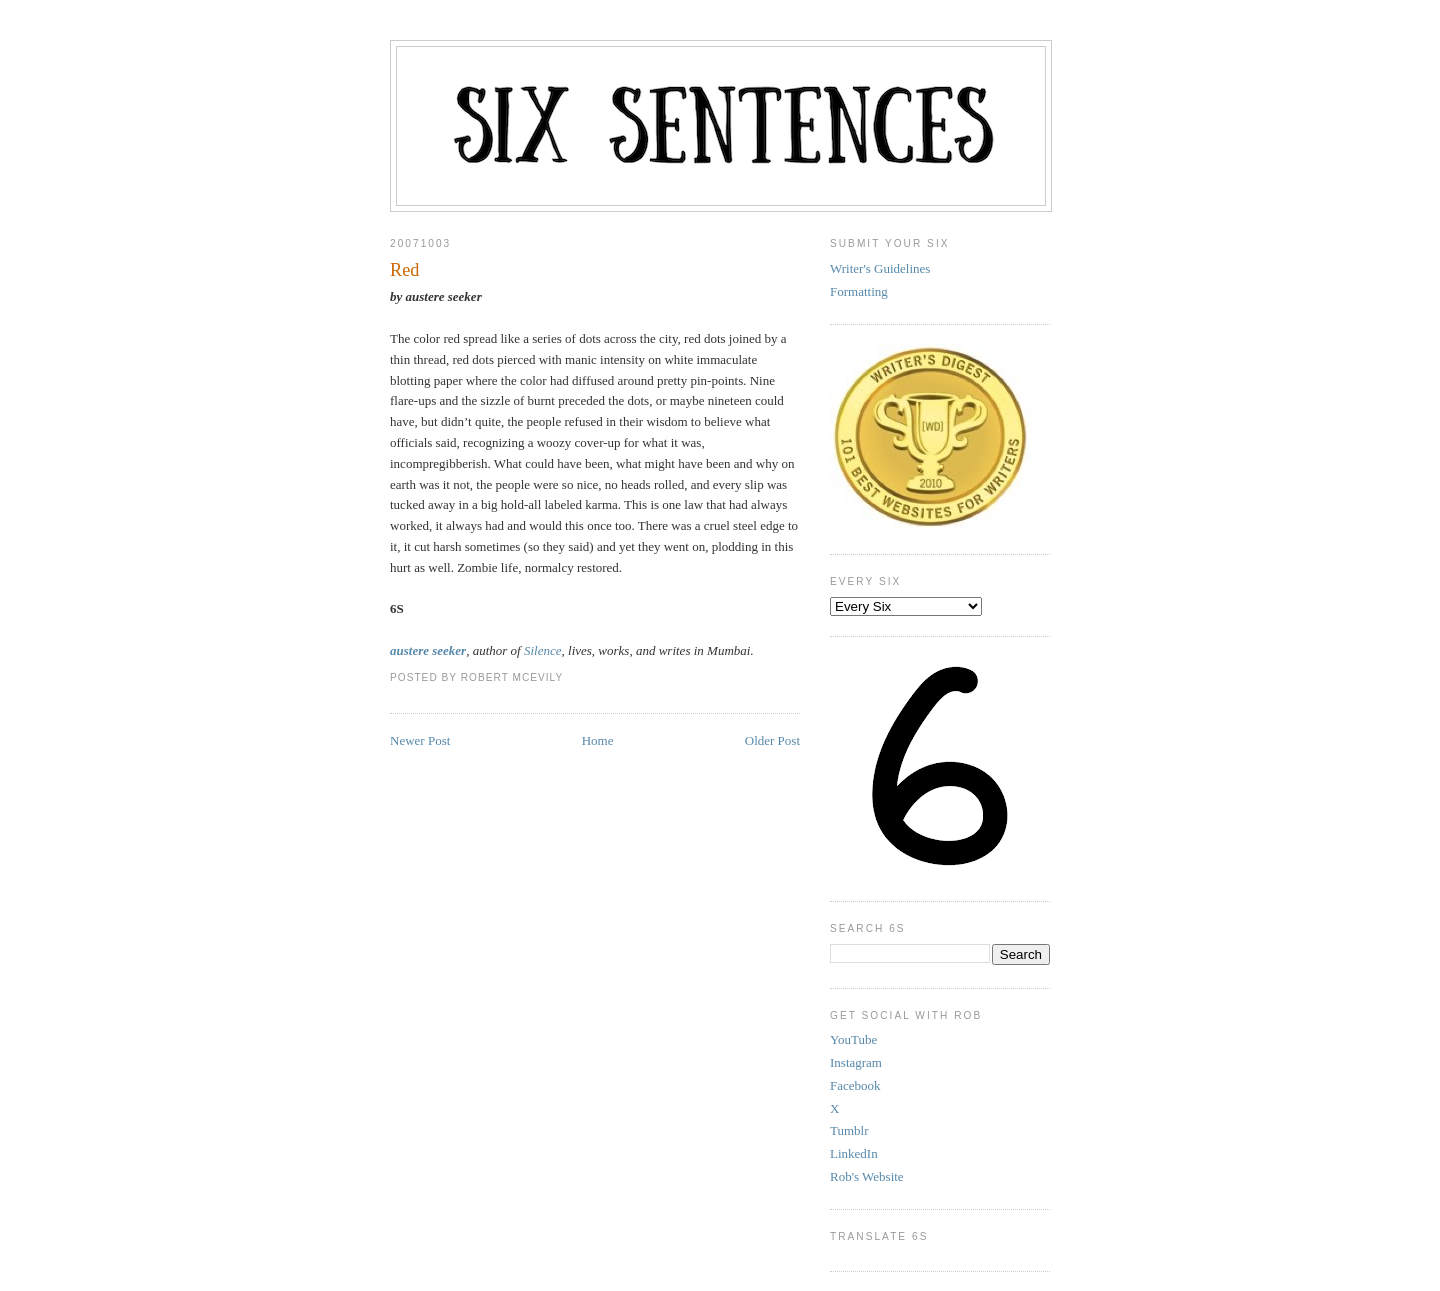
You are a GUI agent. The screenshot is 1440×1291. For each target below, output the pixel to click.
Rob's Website (867, 1176)
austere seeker (428, 650)
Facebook (855, 1085)
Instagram (856, 1062)
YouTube (853, 1039)
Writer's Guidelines (880, 268)
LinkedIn (854, 1153)
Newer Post (420, 740)
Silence (543, 650)
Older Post (772, 740)
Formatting (859, 291)
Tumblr (849, 1130)
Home (598, 740)
